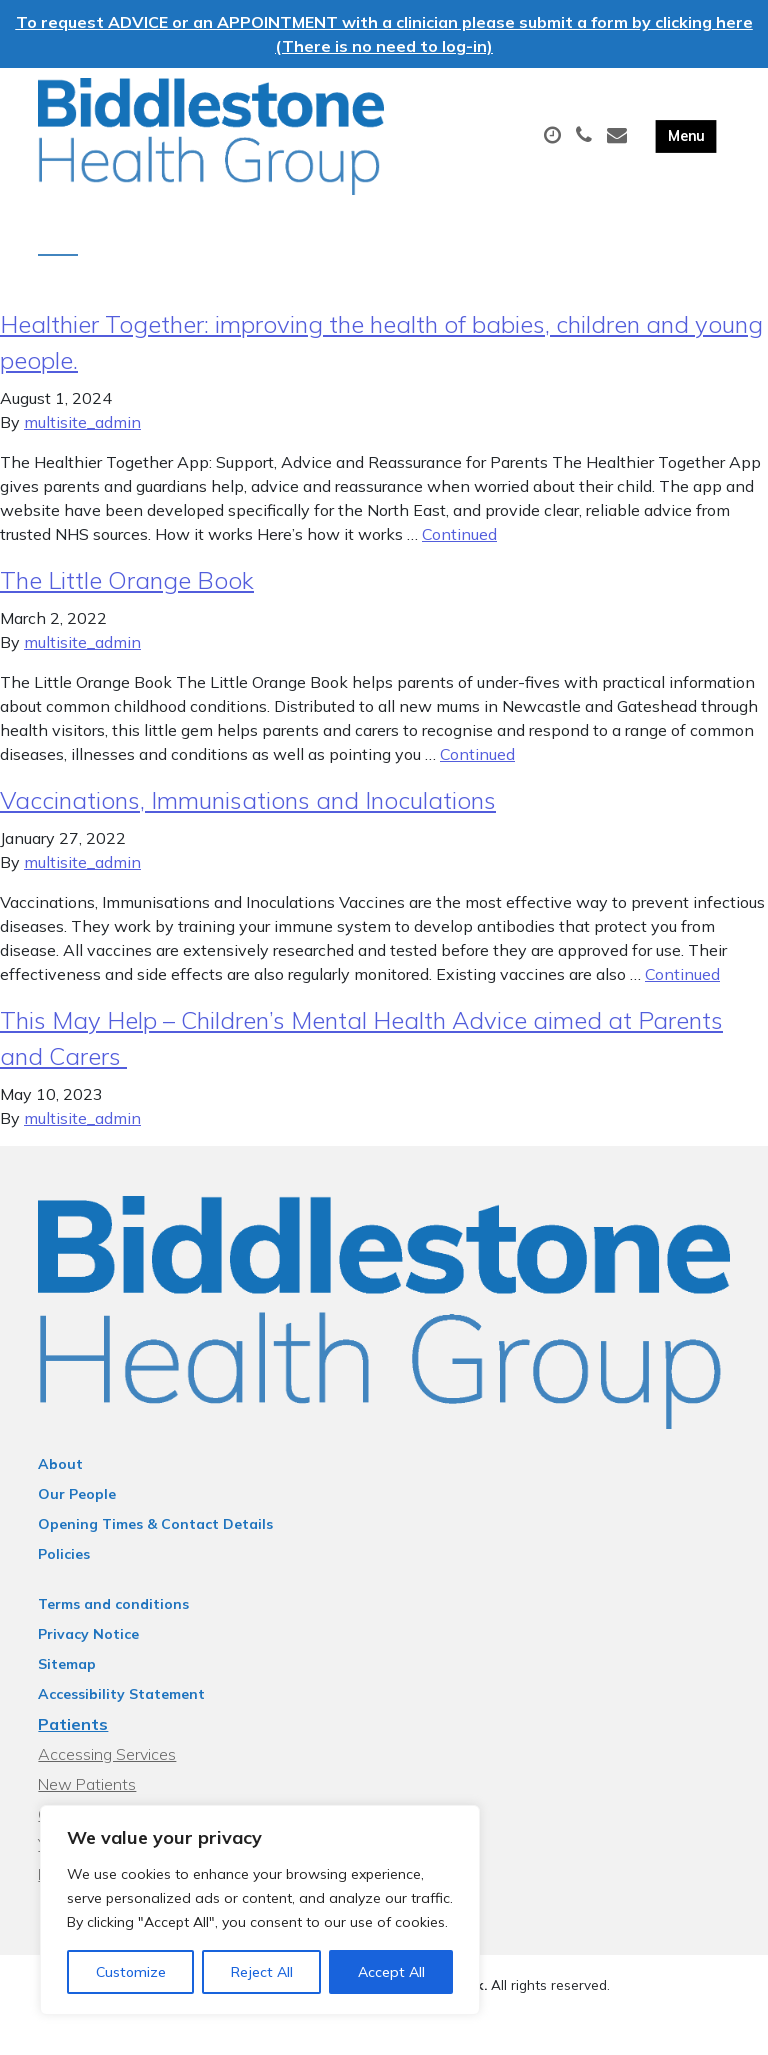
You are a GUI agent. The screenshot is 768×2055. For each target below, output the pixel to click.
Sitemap (67, 1683)
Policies (64, 1573)
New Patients (87, 1803)
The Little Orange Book (127, 599)
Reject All (262, 1972)
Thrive (454, 2023)
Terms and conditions (113, 1623)
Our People (77, 1513)
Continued (459, 553)
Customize (131, 1972)
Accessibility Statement (121, 1713)
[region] (260, 1910)
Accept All (391, 1972)
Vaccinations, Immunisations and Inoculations (248, 819)
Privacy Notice (88, 1653)
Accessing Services (107, 1773)
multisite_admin (82, 441)
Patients (73, 1743)
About (60, 1483)
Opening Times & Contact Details (155, 1543)
